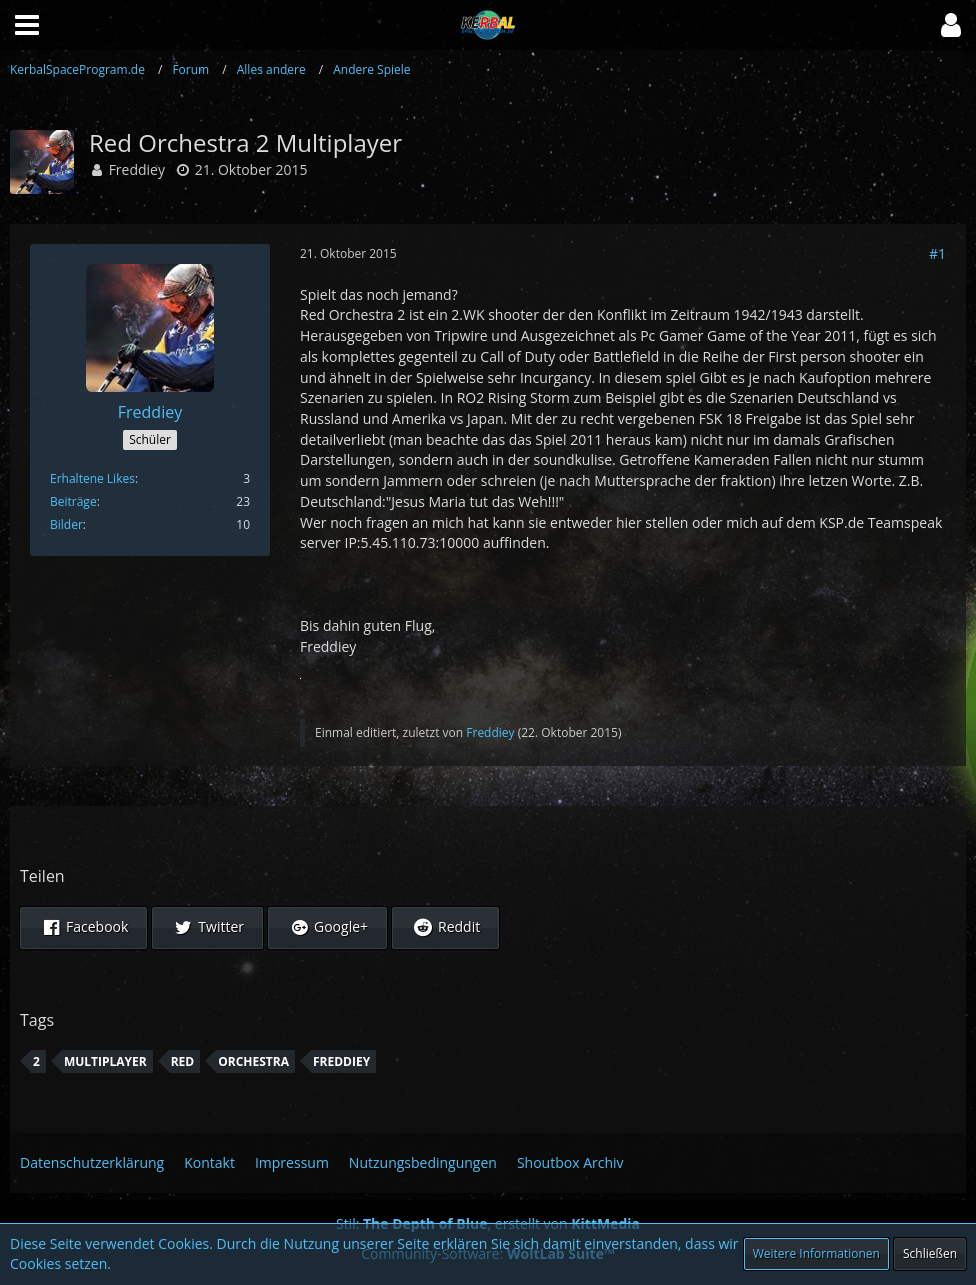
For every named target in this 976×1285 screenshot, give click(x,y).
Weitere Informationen (816, 1253)
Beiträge (73, 501)
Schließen (930, 1253)
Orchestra (253, 1061)
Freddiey (137, 169)
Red (183, 1061)
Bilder (66, 524)
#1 (937, 253)
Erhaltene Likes (92, 478)
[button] (951, 25)
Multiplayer (105, 1061)
